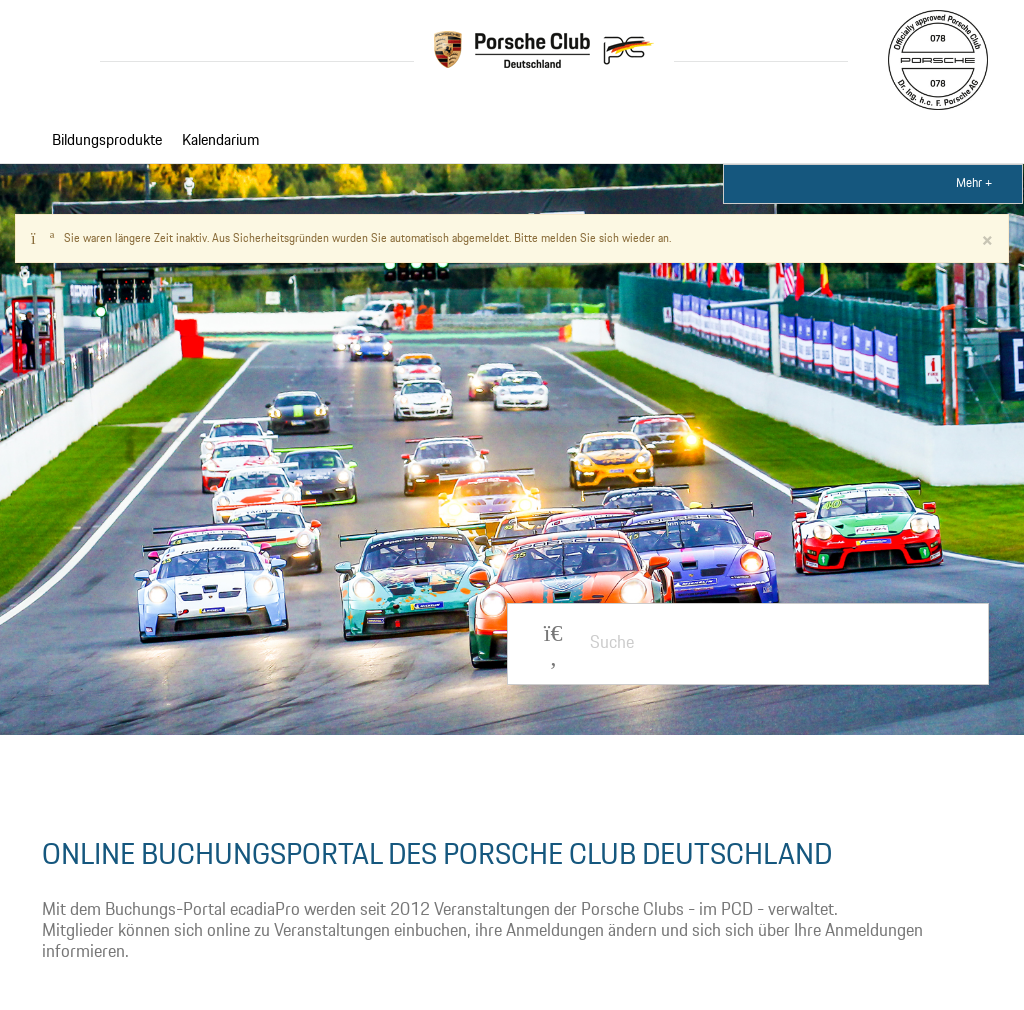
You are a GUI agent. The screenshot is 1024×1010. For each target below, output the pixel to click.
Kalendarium (220, 141)
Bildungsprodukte (107, 141)
